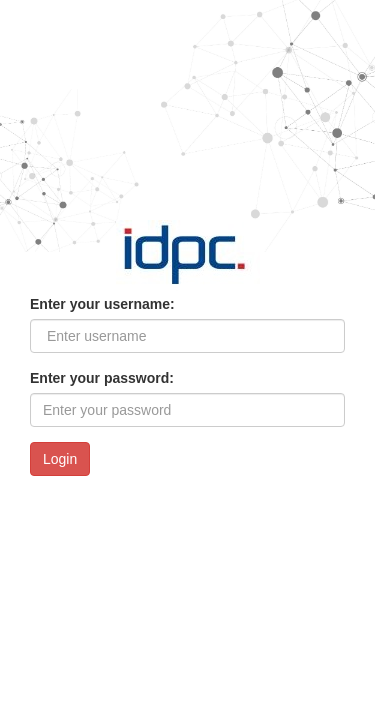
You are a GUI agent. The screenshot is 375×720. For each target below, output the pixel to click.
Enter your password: (102, 378)
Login (60, 459)
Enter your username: (102, 304)
